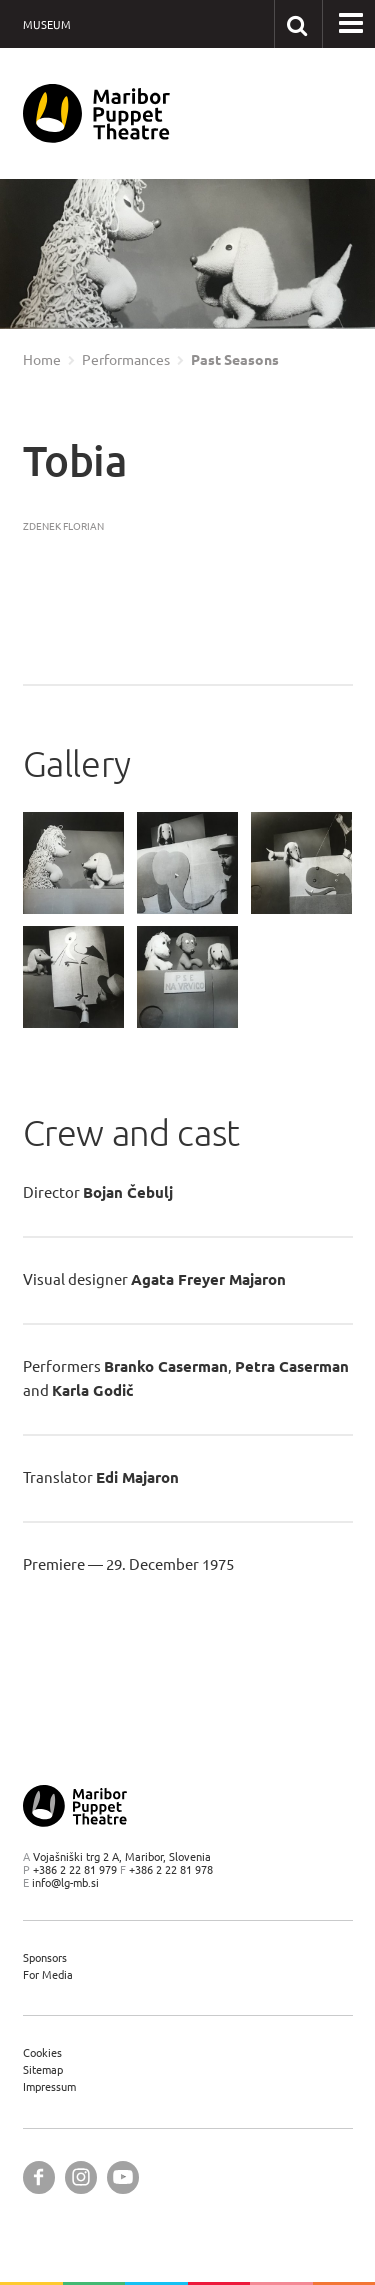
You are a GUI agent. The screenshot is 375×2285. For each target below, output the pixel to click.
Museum (47, 24)
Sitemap (43, 2069)
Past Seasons (235, 360)
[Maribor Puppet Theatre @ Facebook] (39, 2177)
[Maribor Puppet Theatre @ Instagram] (81, 2177)
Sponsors (45, 1957)
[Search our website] (297, 23)
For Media (48, 1974)
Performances (126, 360)
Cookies (42, 2052)
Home (42, 360)
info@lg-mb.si (65, 1882)
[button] (351, 24)
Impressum (49, 2086)
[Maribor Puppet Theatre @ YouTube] (123, 2177)
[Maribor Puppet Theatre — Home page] (96, 113)
